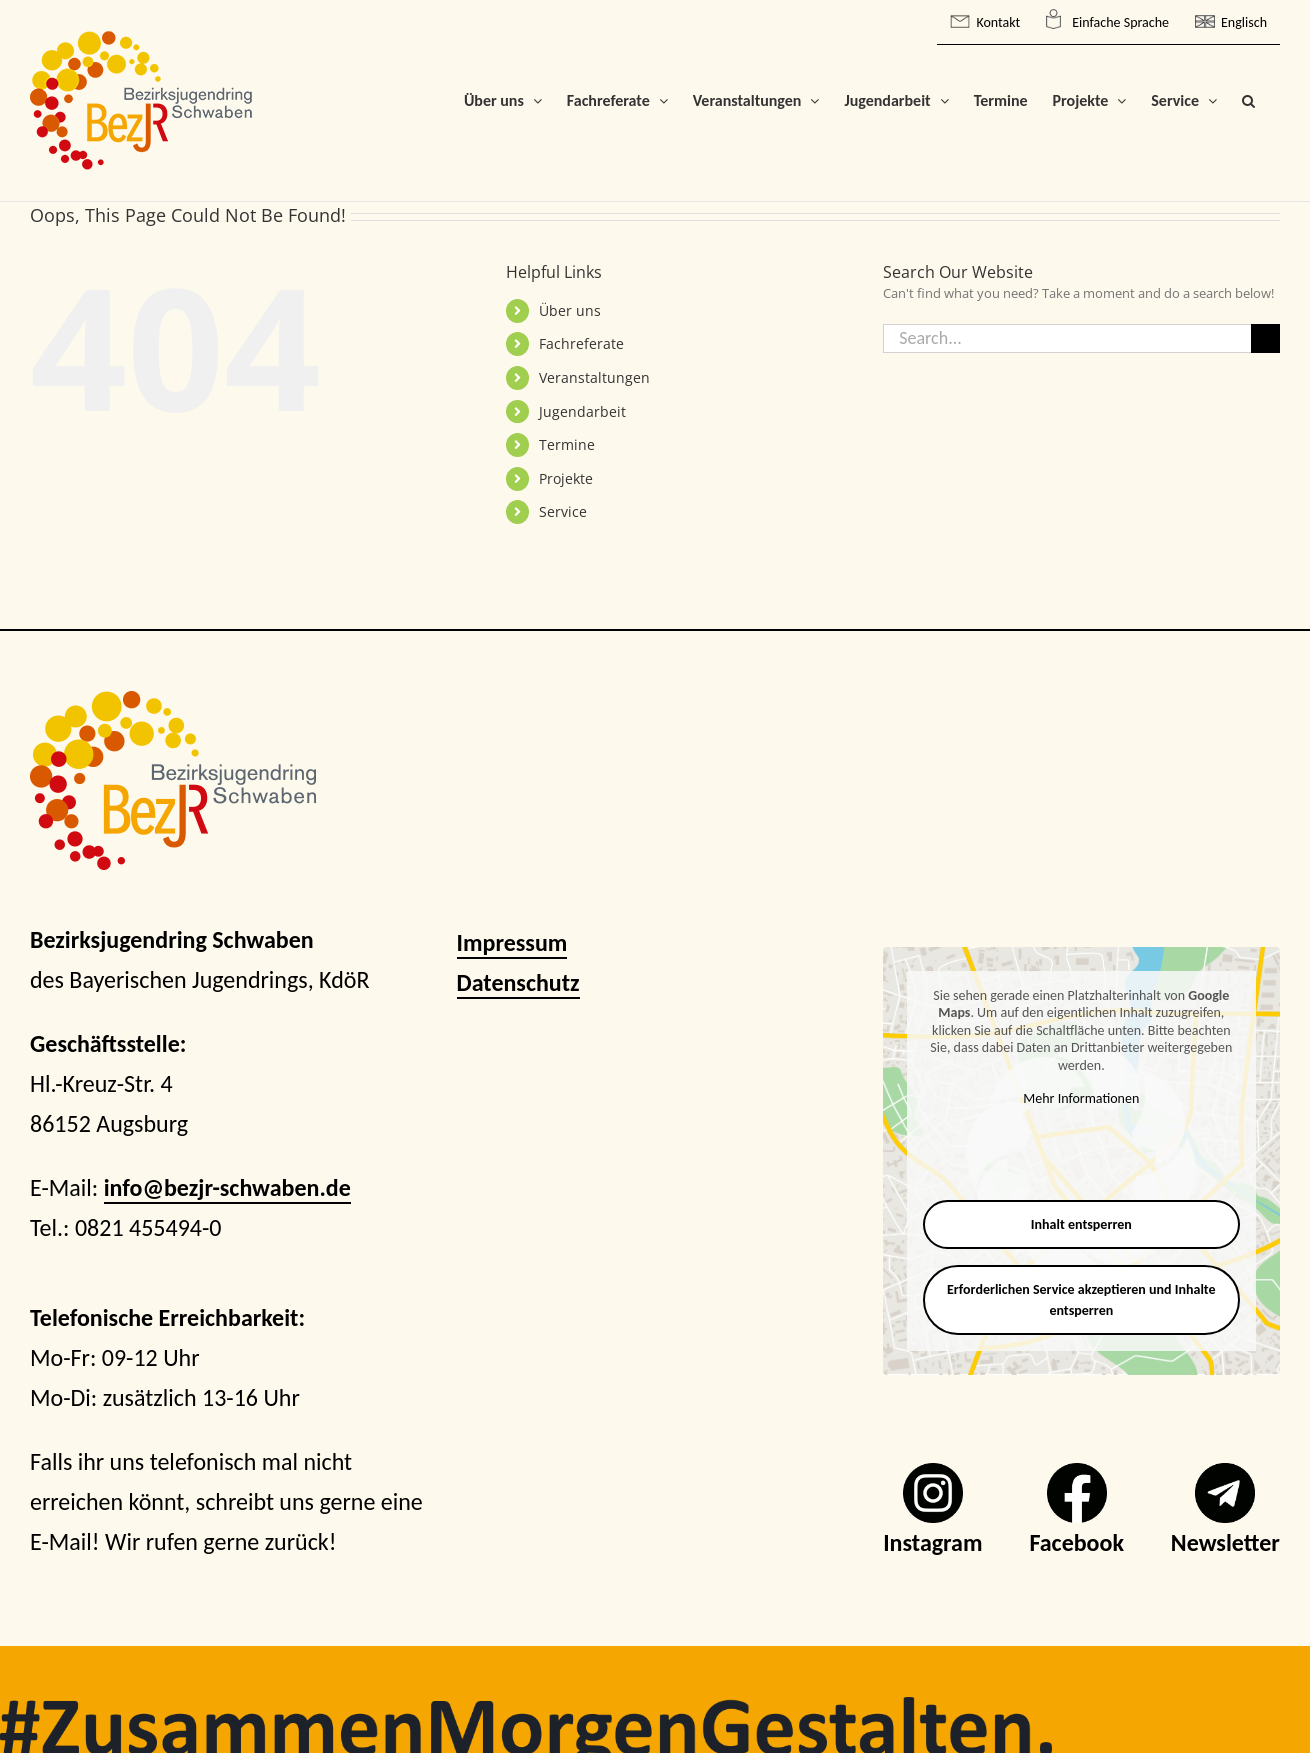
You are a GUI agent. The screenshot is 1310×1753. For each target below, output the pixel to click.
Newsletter (1225, 1542)
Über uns (570, 310)
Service (563, 511)
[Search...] (1067, 338)
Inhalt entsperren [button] (1081, 1224)
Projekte (566, 478)
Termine (567, 444)
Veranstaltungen (594, 377)
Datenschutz (518, 982)
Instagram (932, 1542)
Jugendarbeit (582, 411)
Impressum (512, 942)
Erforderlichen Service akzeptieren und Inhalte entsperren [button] (1081, 1300)
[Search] (1265, 338)
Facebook (1076, 1542)
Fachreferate (581, 343)
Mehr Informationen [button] (1082, 1098)
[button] (1248, 100)
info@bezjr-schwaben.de (227, 1187)
